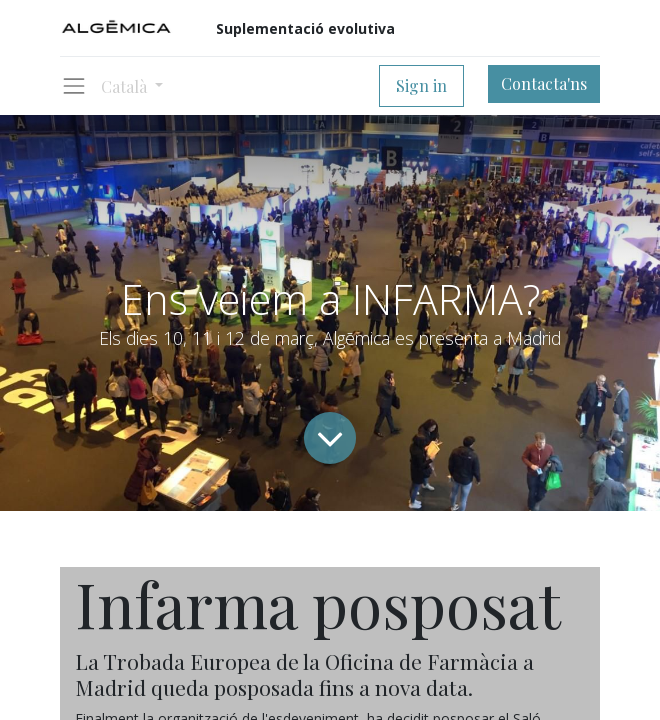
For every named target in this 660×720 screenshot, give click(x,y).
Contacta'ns (544, 83)
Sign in (421, 85)
